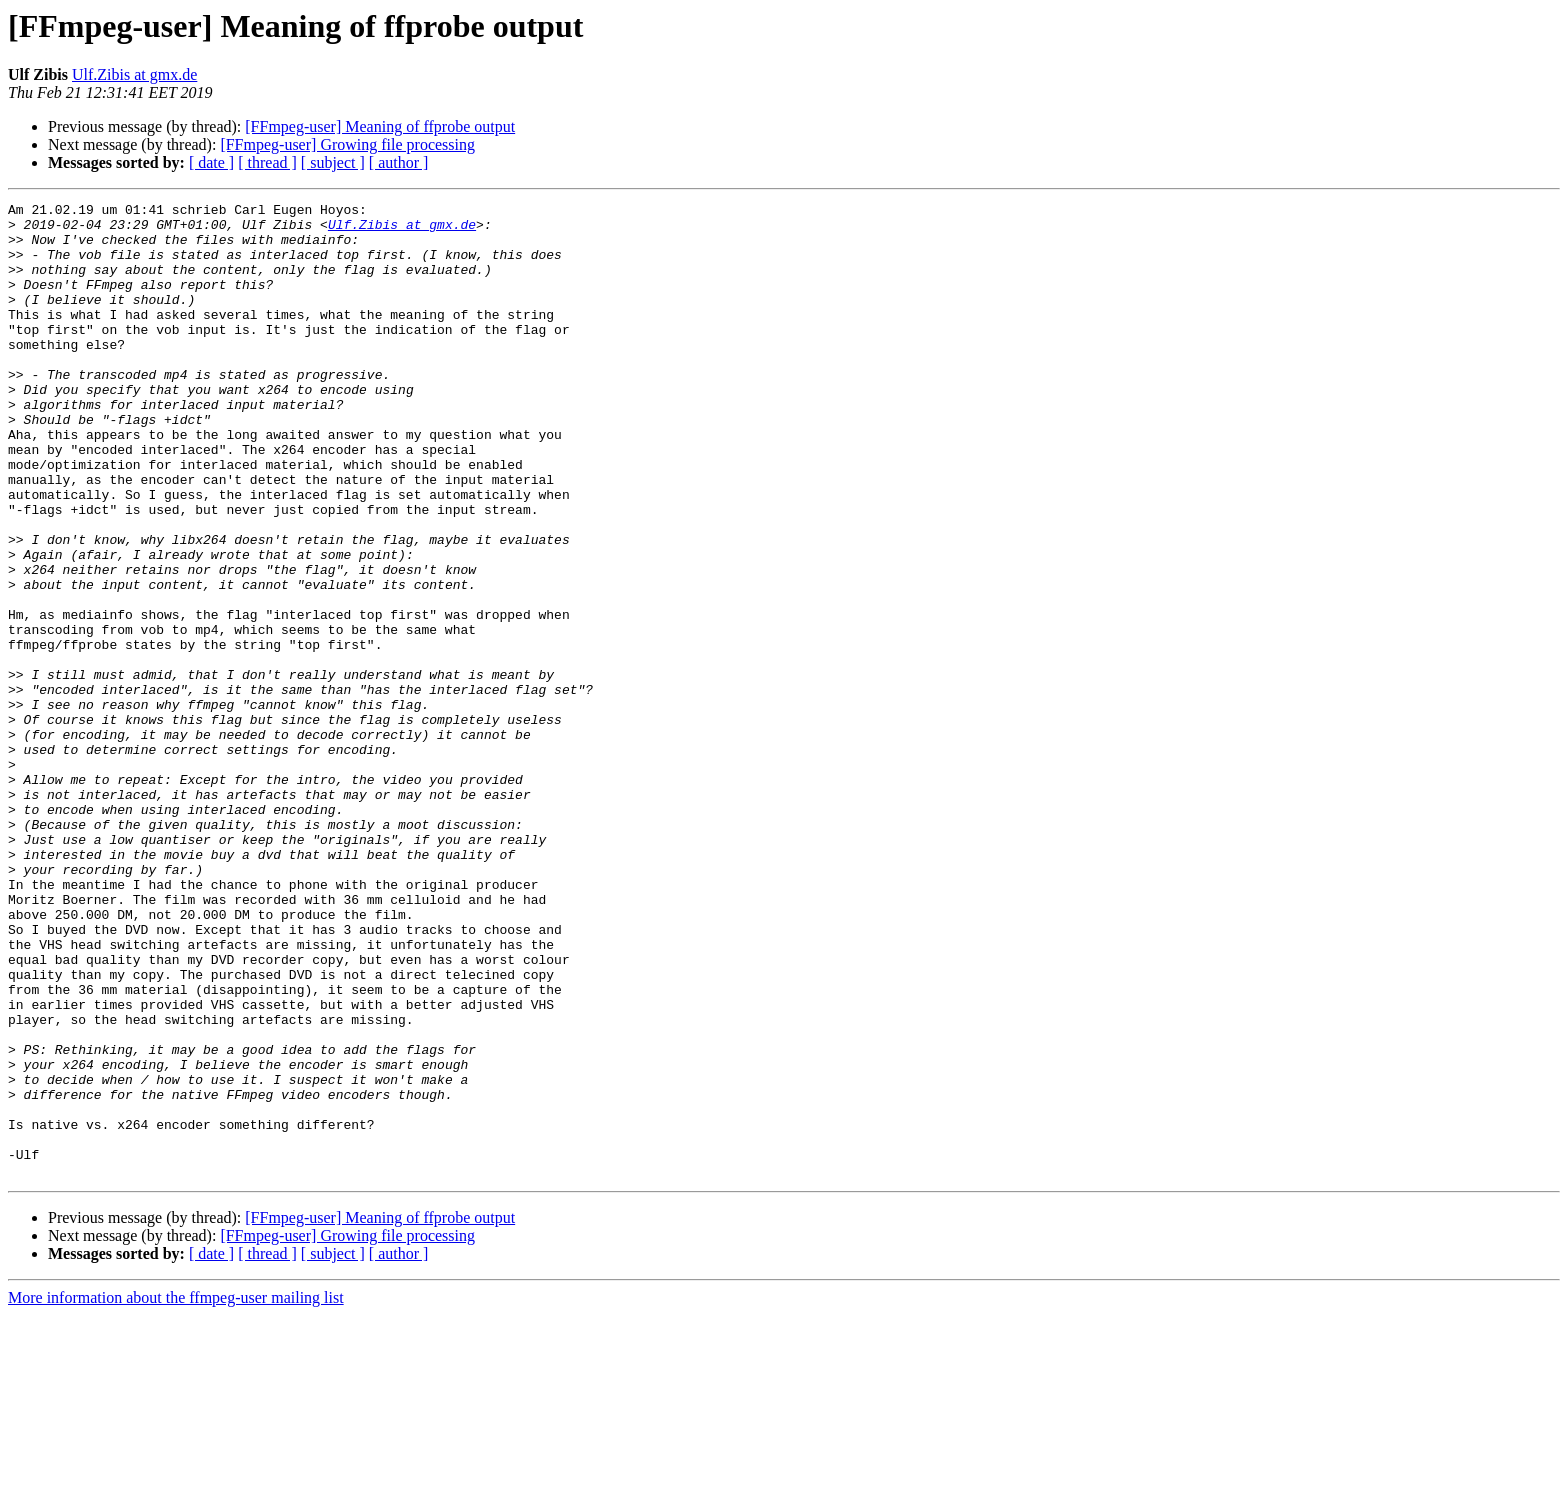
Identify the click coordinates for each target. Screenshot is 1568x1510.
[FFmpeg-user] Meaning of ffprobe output (380, 126)
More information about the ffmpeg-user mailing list (176, 1492)
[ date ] (211, 162)
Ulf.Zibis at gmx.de (134, 74)
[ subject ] (333, 162)
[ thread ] (267, 162)
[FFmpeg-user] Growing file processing (347, 144)
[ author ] (399, 162)
